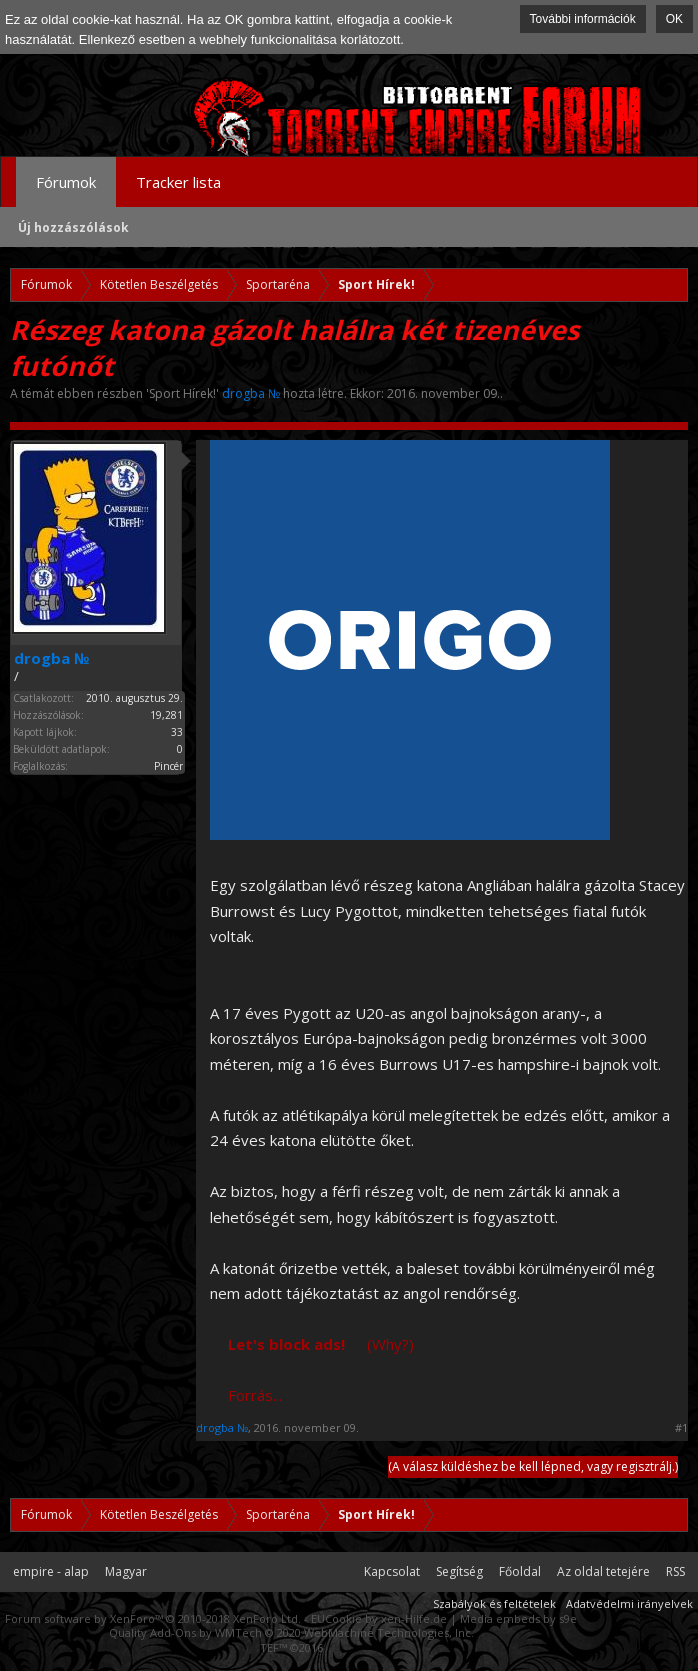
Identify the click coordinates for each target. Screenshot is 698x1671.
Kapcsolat (392, 1571)
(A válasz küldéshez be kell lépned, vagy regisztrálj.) (533, 1466)
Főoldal (520, 1571)
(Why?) (390, 1344)
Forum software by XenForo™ (153, 1618)
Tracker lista (178, 182)
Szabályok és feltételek (494, 1603)
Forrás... (255, 1395)
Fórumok (66, 182)
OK (674, 19)
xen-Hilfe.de (414, 1618)
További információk (583, 19)
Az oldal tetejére (603, 1571)
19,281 (166, 715)
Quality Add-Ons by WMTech (291, 1632)
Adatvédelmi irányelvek (629, 1603)
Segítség (459, 1571)
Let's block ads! (286, 1344)
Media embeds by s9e (518, 1618)
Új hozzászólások (73, 227)
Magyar (126, 1571)
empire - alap (51, 1571)
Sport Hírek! (182, 393)
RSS (675, 1571)
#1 (681, 1428)
